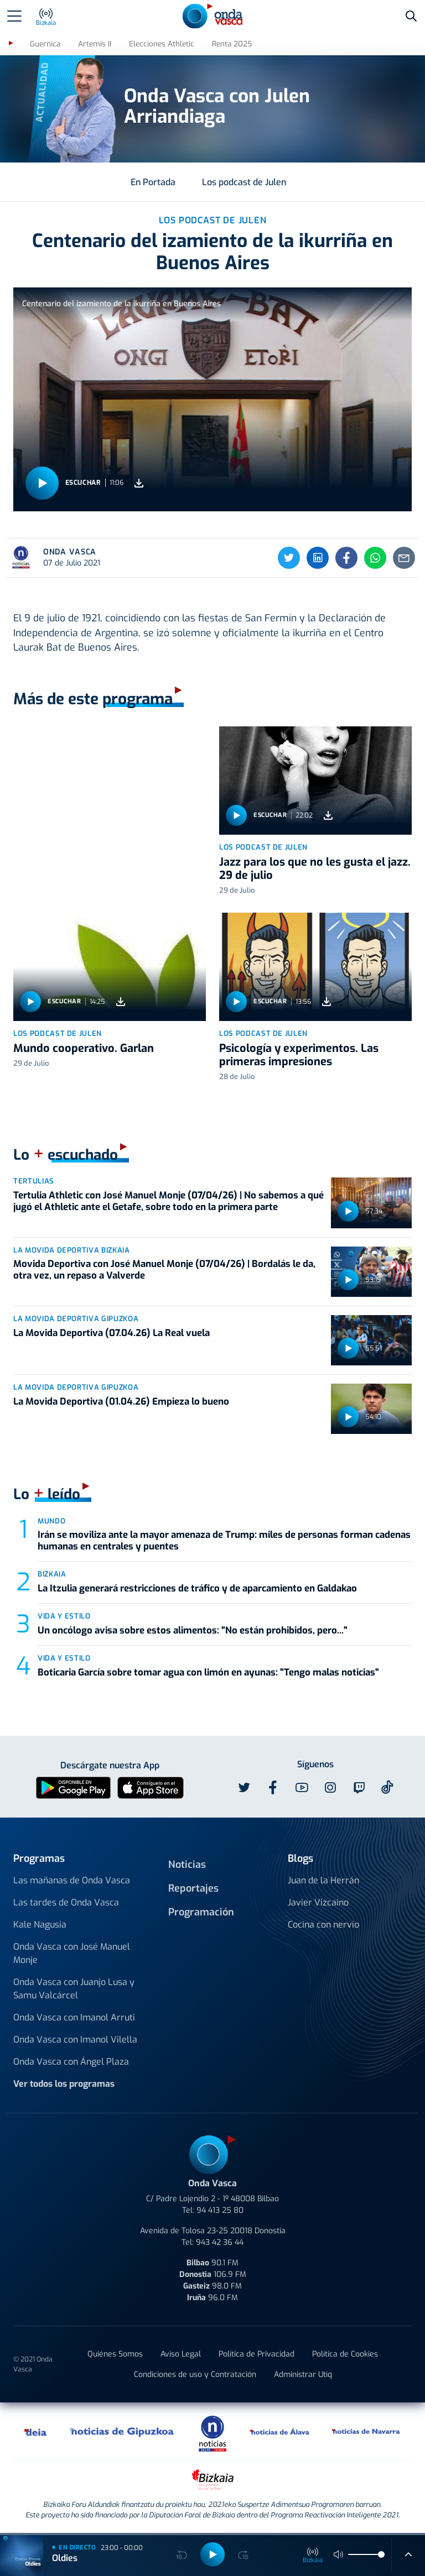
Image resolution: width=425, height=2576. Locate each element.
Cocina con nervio (323, 1924)
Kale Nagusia (39, 1924)
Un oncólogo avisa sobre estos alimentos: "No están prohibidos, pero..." (193, 1630)
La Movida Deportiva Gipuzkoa (75, 1318)
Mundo (51, 1521)
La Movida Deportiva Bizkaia (71, 1250)
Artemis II (94, 44)
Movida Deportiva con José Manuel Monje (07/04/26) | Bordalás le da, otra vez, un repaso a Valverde (164, 1269)
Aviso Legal (180, 2354)
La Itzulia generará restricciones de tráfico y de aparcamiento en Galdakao (197, 1588)
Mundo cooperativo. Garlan (83, 1048)
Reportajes (193, 1888)
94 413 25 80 (219, 2210)
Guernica (45, 44)
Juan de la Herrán (323, 1880)
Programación (201, 1912)
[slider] (381, 2554)
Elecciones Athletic (161, 44)
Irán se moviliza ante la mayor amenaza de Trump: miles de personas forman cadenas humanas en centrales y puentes (224, 1540)
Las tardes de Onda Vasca (66, 1902)
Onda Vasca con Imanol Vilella (75, 2039)
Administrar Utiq (303, 2374)
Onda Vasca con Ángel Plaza (71, 2061)
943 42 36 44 (219, 2242)
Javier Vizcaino (318, 1902)
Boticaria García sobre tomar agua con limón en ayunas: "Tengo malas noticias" (208, 1672)
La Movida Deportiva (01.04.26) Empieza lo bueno (121, 1401)
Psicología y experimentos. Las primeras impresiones (299, 1055)
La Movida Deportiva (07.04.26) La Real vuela (111, 1333)
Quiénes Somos (115, 2354)
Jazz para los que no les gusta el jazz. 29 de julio (315, 869)
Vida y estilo (64, 1616)
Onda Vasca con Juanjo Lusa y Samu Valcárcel (73, 1988)
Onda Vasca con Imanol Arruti (74, 2017)
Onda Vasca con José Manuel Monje (71, 1953)
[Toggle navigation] (14, 16)
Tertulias (33, 1181)
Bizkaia (52, 1574)
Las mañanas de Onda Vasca (71, 1880)
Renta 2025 (232, 44)
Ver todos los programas (64, 2084)
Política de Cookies (345, 2354)
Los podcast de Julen (244, 182)
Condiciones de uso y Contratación (195, 2374)
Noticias (187, 1864)
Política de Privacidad (256, 2354)
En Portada (153, 182)
